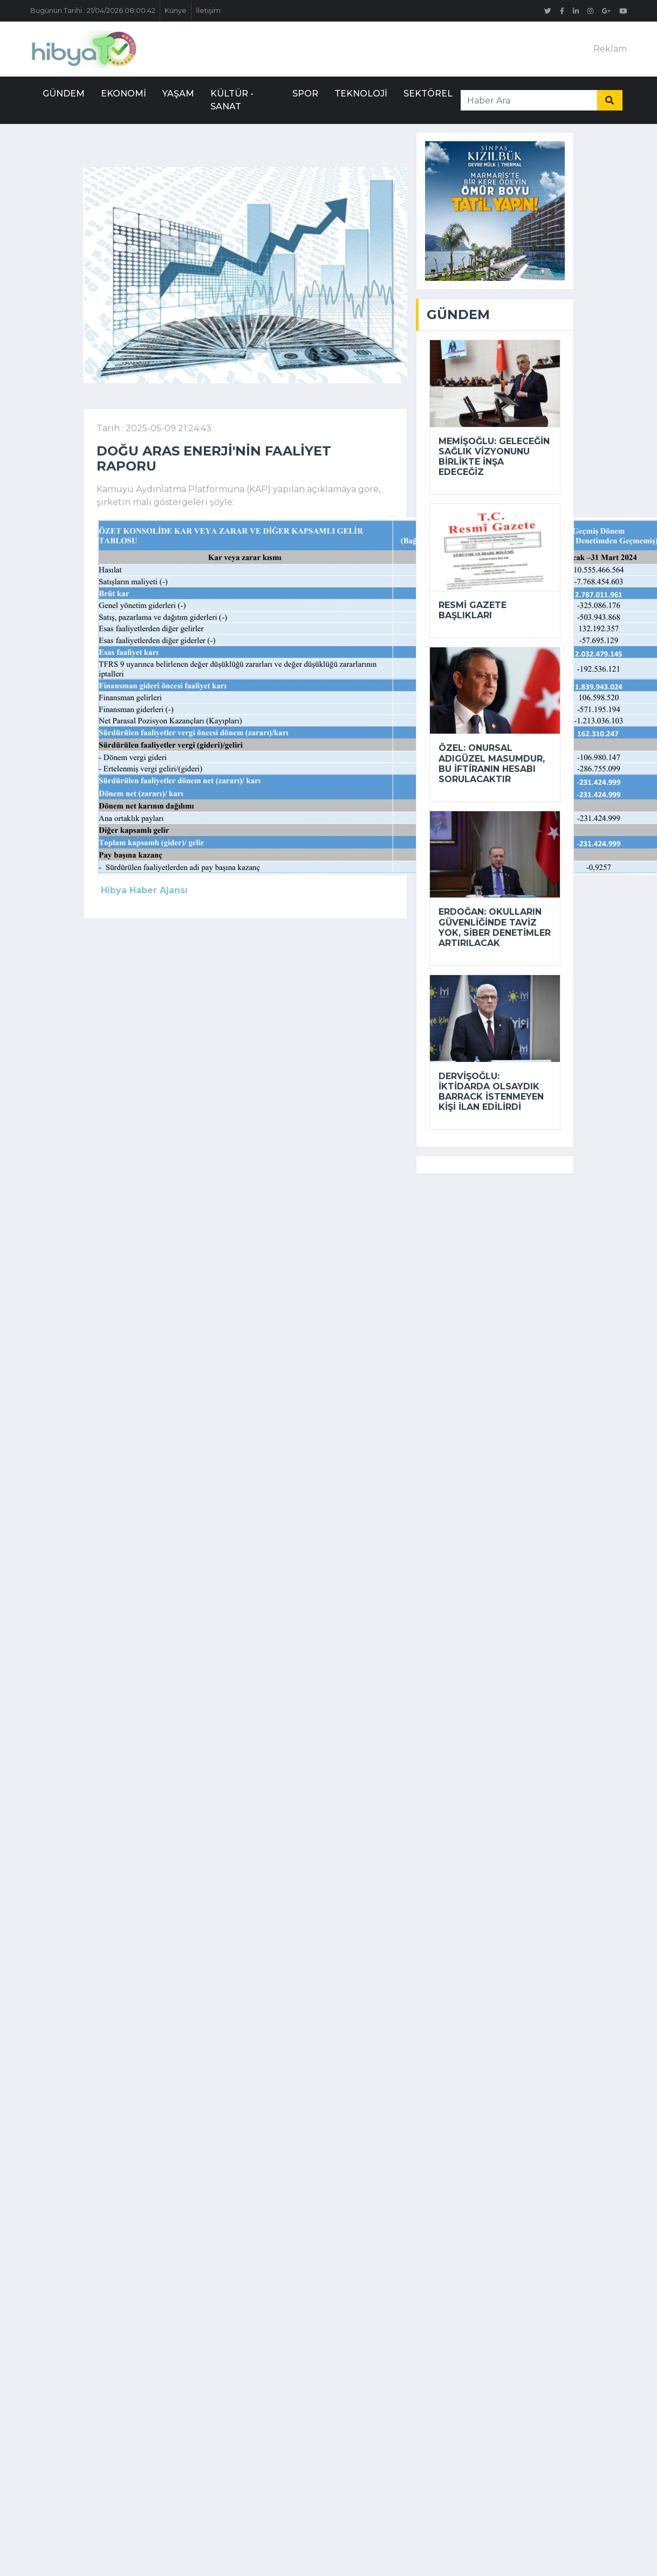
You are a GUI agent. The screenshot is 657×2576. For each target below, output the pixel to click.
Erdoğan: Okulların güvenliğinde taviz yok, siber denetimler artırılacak (495, 927)
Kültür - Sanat (232, 100)
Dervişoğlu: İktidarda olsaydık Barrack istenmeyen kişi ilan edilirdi (491, 1092)
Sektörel (428, 93)
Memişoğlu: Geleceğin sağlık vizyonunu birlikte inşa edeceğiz (494, 457)
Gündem (64, 93)
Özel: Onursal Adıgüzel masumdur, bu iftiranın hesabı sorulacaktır (492, 763)
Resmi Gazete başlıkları (473, 610)
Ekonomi (123, 93)
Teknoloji (360, 93)
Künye (176, 10)
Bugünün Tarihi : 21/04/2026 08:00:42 (92, 10)
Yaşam (178, 93)
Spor (305, 93)
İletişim (208, 10)
